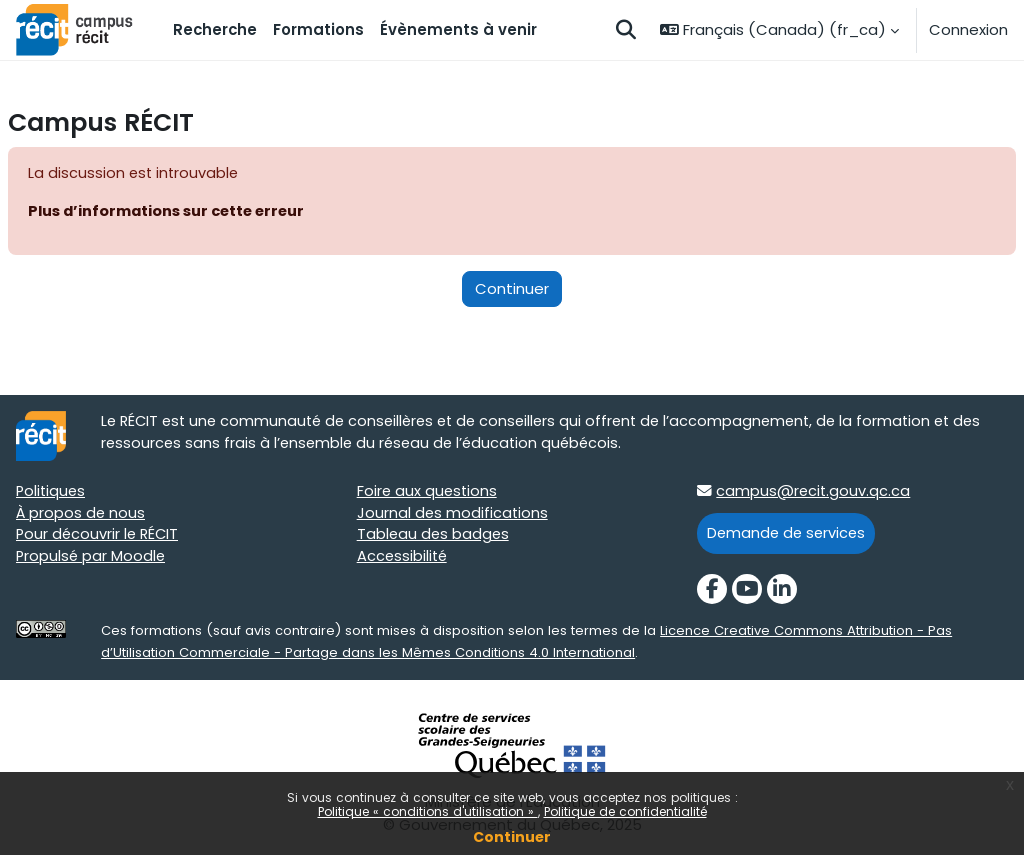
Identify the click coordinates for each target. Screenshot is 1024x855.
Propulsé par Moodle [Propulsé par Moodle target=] (92, 559)
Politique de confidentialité (625, 811)
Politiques (52, 492)
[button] (626, 30)
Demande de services (788, 534)
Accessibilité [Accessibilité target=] (403, 559)
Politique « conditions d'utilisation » (428, 811)
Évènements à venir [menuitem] (458, 29)
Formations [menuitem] (318, 29)
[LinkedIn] (782, 592)
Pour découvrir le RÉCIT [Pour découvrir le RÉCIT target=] (99, 537)
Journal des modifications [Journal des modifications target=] (453, 514)
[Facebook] (712, 592)
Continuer (512, 837)
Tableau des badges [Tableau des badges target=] (434, 537)
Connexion (968, 29)
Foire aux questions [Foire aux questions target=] (428, 492)
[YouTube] (747, 592)
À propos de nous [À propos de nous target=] (81, 514)
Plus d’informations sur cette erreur (171, 211)
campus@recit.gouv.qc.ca (814, 492)
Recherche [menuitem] (215, 29)
